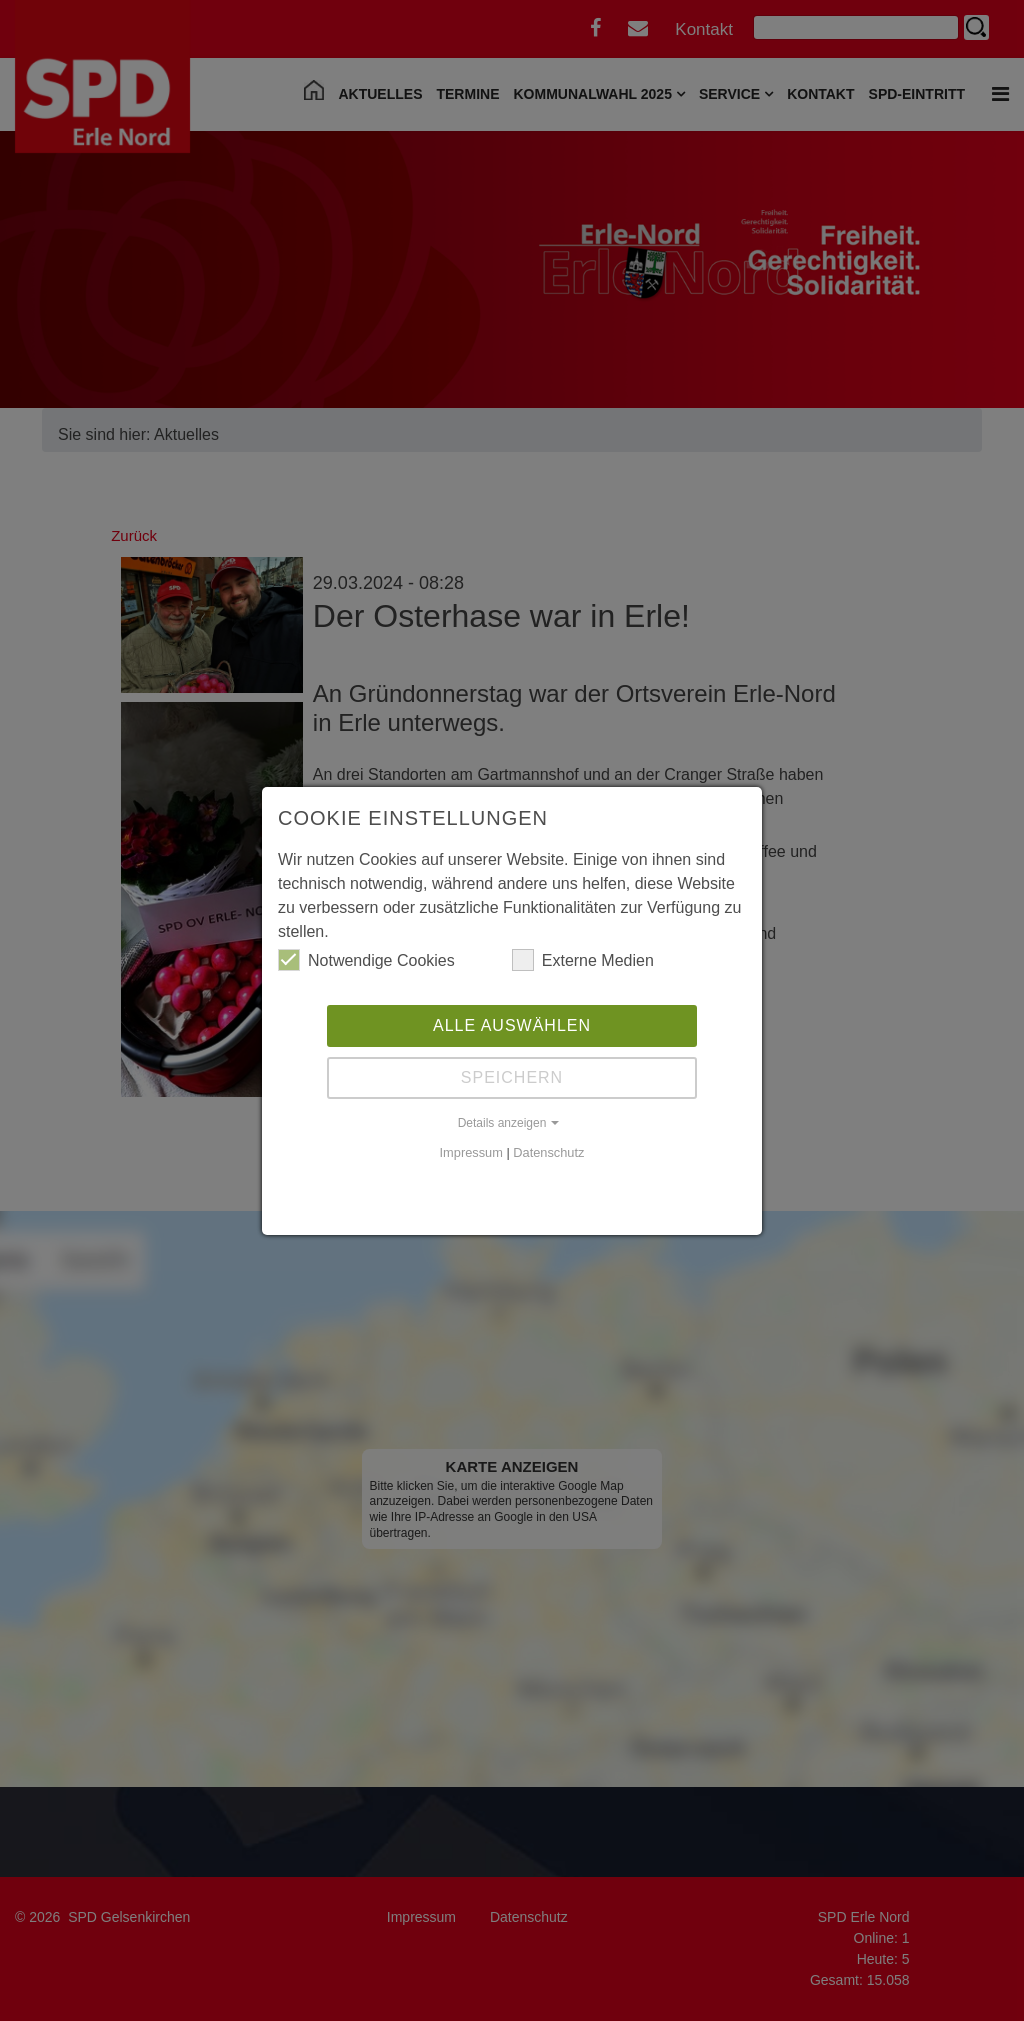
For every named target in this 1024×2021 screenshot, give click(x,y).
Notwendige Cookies (366, 960)
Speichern (512, 1077)
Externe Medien (583, 960)
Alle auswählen (512, 1025)
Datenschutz (548, 1152)
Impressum (471, 1152)
